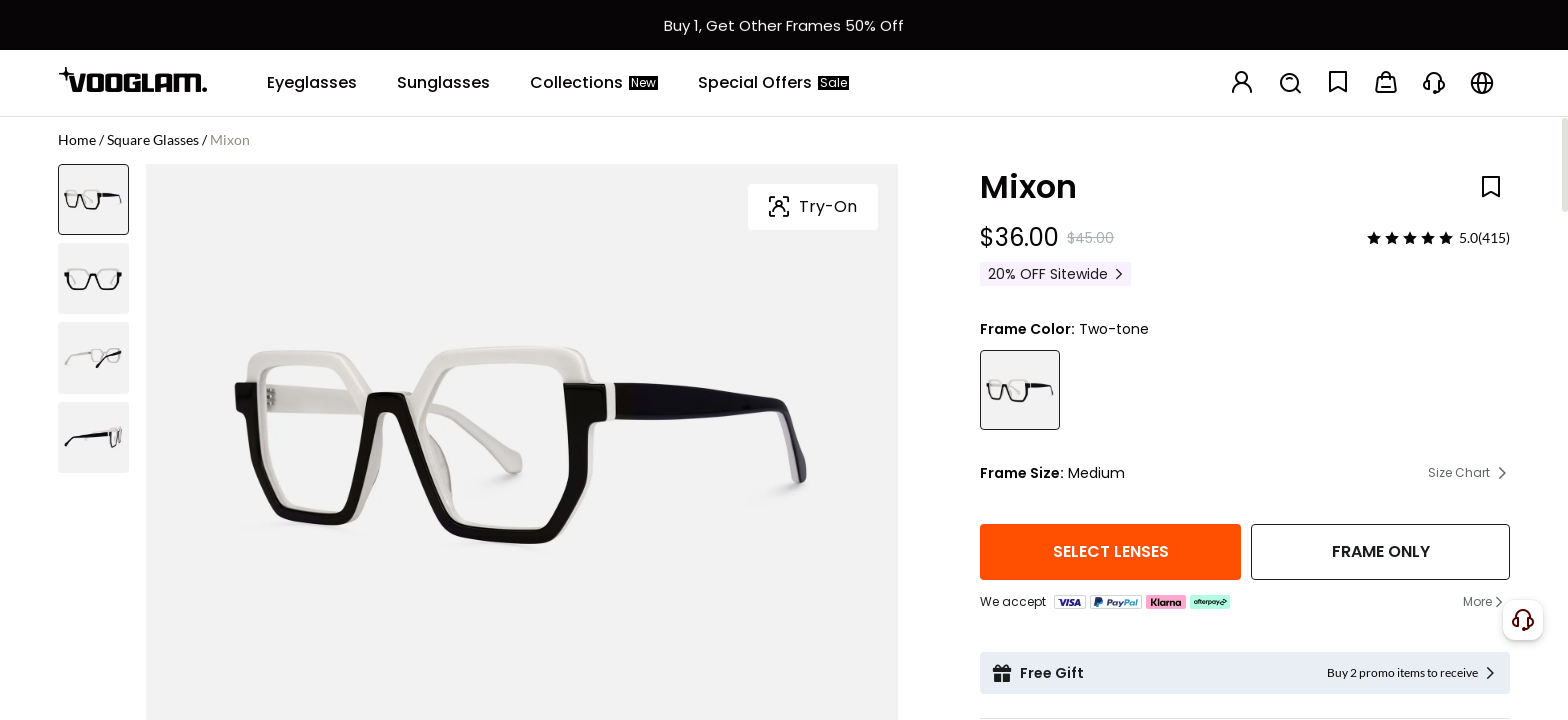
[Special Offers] (773, 83)
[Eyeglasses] (312, 83)
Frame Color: (1027, 329)
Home (77, 139)
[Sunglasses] (443, 83)
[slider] (1410, 238)
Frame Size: (1022, 473)
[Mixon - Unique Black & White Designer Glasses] (1020, 390)
